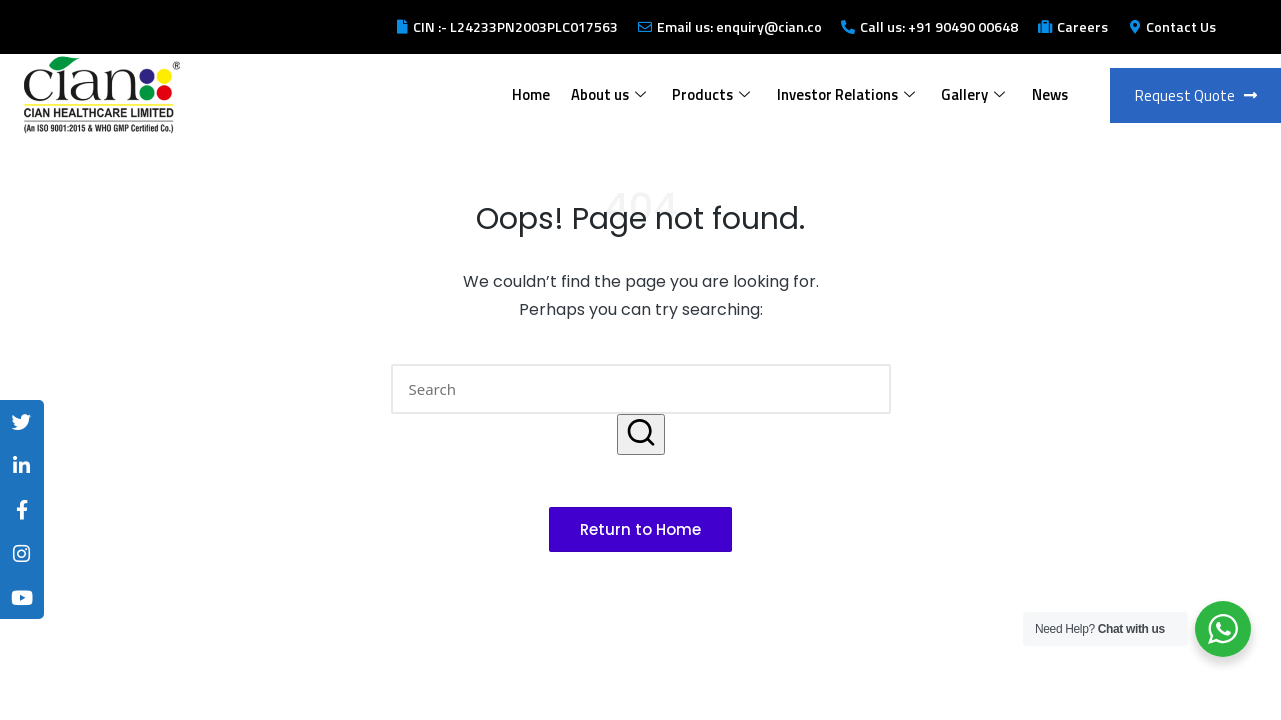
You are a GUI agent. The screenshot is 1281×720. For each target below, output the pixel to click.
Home (528, 94)
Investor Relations (844, 94)
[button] (641, 434)
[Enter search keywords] (641, 389)
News (1049, 94)
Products (708, 94)
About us (605, 94)
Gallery (972, 94)
